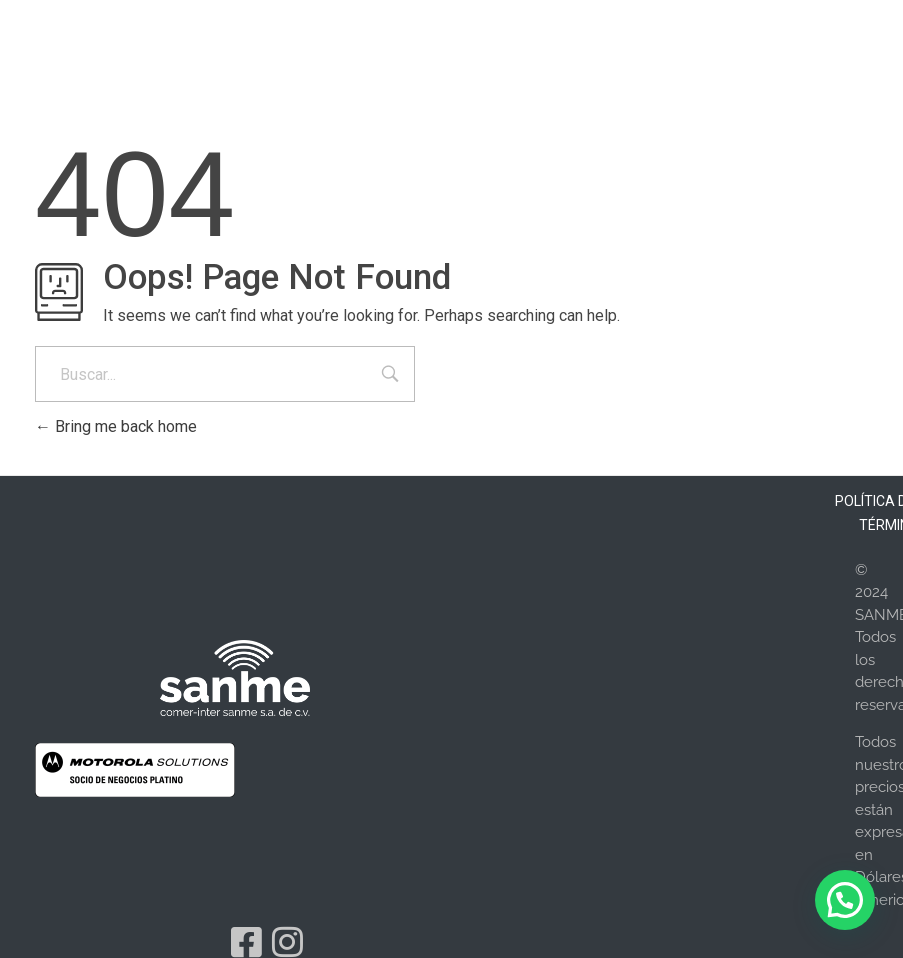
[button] (845, 900)
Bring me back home (116, 426)
